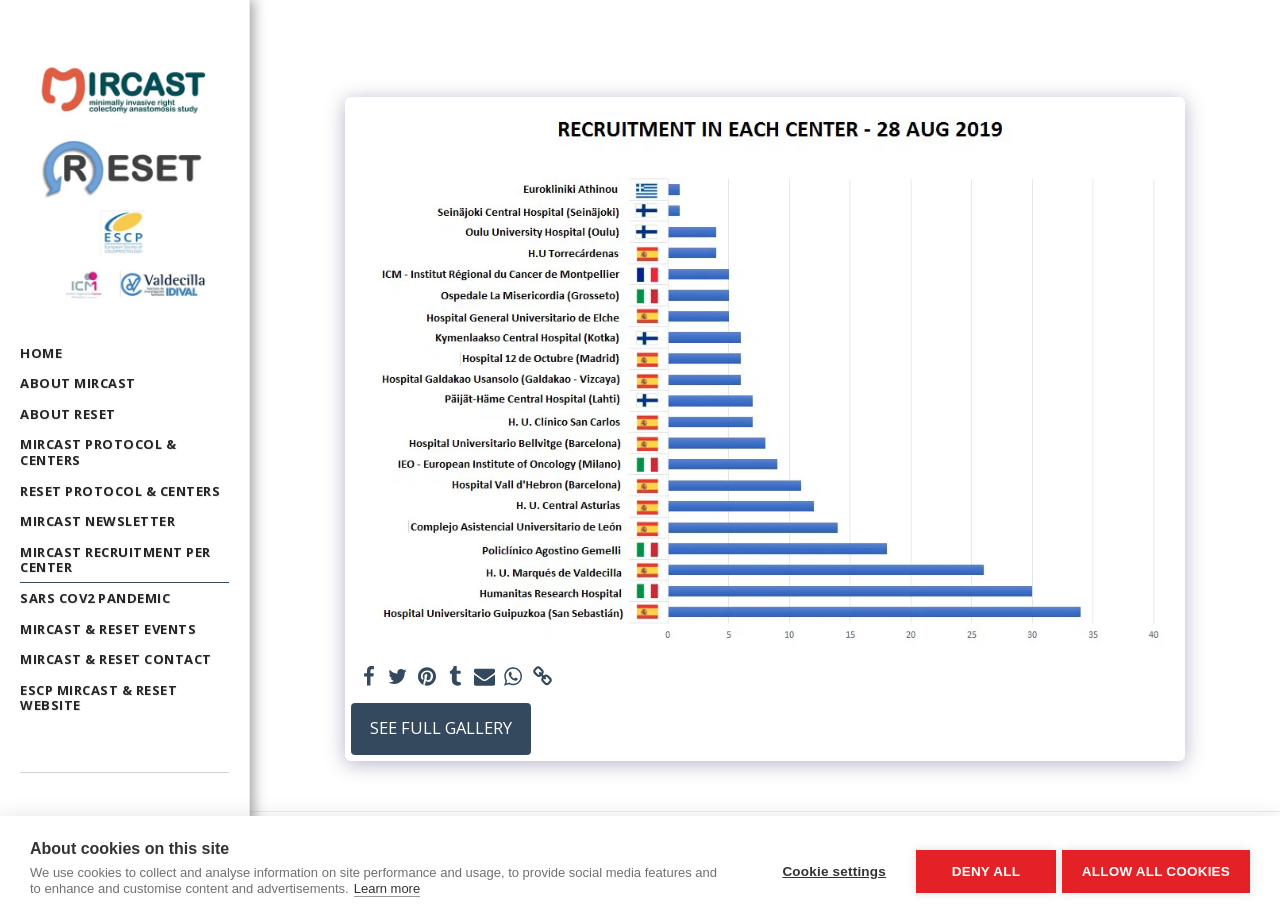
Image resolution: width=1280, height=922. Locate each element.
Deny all (982, 869)
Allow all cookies (1156, 869)
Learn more (387, 888)
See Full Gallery (441, 727)
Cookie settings (830, 869)
